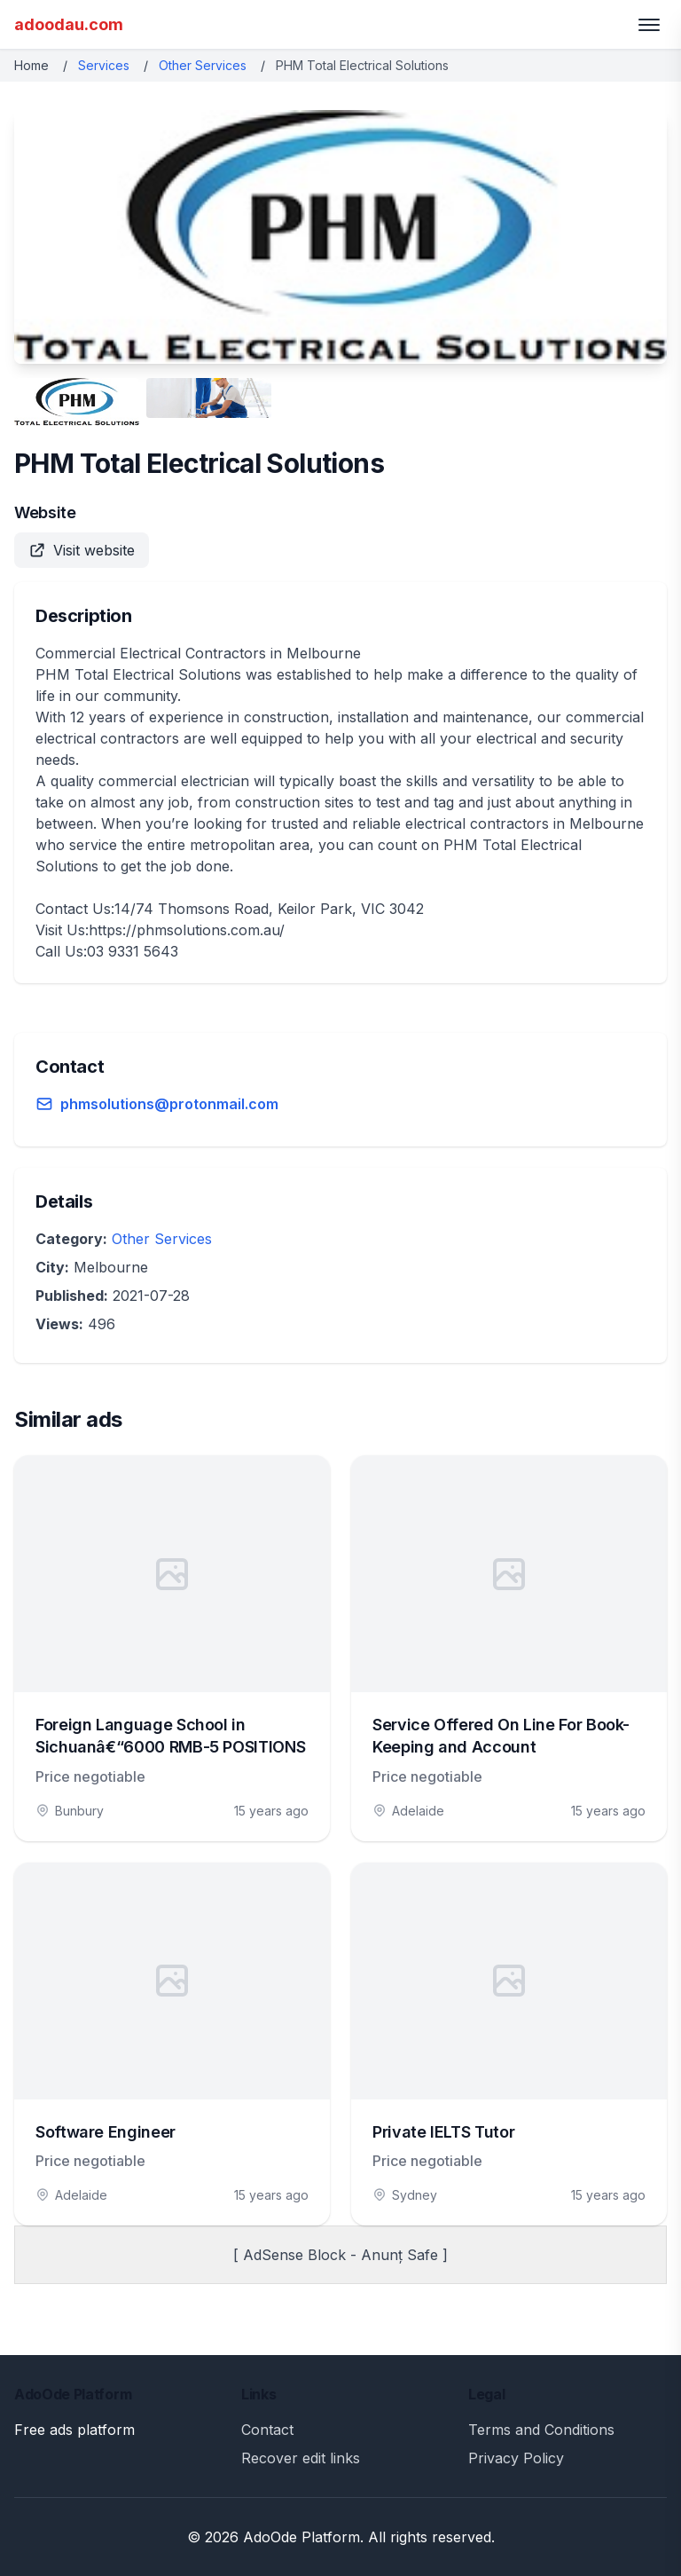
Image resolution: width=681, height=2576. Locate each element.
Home (31, 65)
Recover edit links (300, 2458)
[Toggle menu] (649, 25)
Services (103, 65)
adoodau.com (68, 24)
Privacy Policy (516, 2458)
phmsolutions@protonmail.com (169, 1104)
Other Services (203, 65)
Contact (267, 2429)
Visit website (81, 550)
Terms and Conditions (541, 2429)
